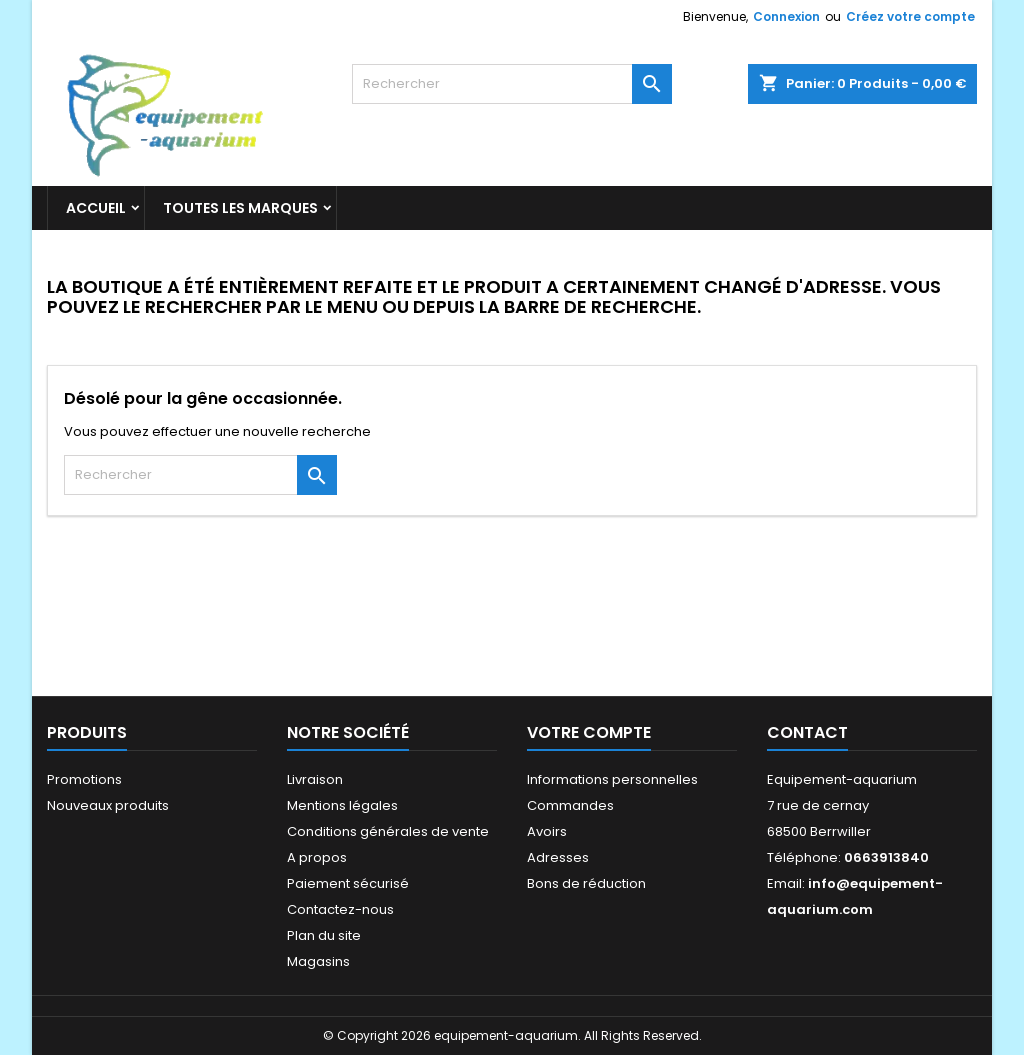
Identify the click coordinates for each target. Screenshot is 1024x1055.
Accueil (96, 208)
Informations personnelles (612, 779)
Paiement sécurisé (348, 883)
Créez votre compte (910, 16)
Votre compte (589, 732)
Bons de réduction (586, 883)
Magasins (318, 961)
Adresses (558, 857)
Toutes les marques (240, 208)
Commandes (570, 805)
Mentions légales (342, 805)
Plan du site (324, 935)
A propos (317, 857)
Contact (807, 732)
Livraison (315, 779)
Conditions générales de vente (388, 831)
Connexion (786, 16)
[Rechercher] (512, 84)
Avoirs (547, 831)
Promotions (84, 779)
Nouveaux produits (108, 805)
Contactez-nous (340, 909)
